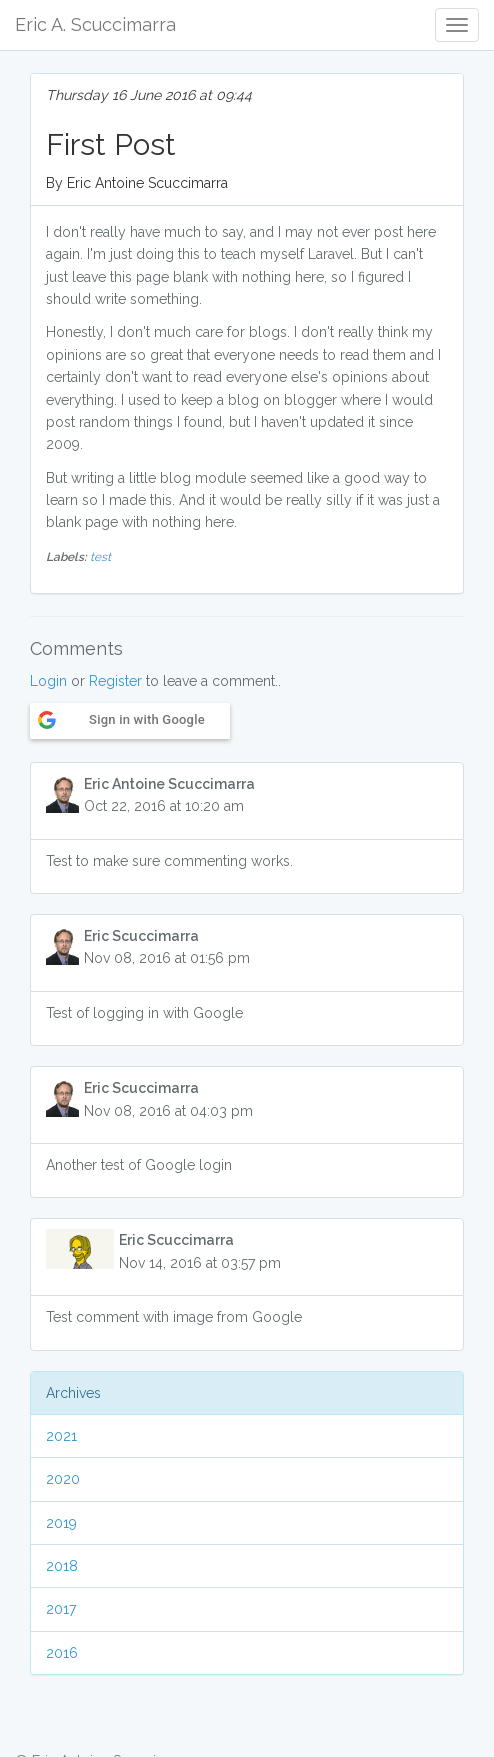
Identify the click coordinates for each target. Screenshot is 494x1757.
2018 (62, 1566)
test (100, 557)
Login (48, 681)
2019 (61, 1523)
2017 (61, 1609)
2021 (61, 1436)
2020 (63, 1479)
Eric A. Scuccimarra (95, 24)
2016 (62, 1653)
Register (115, 681)
